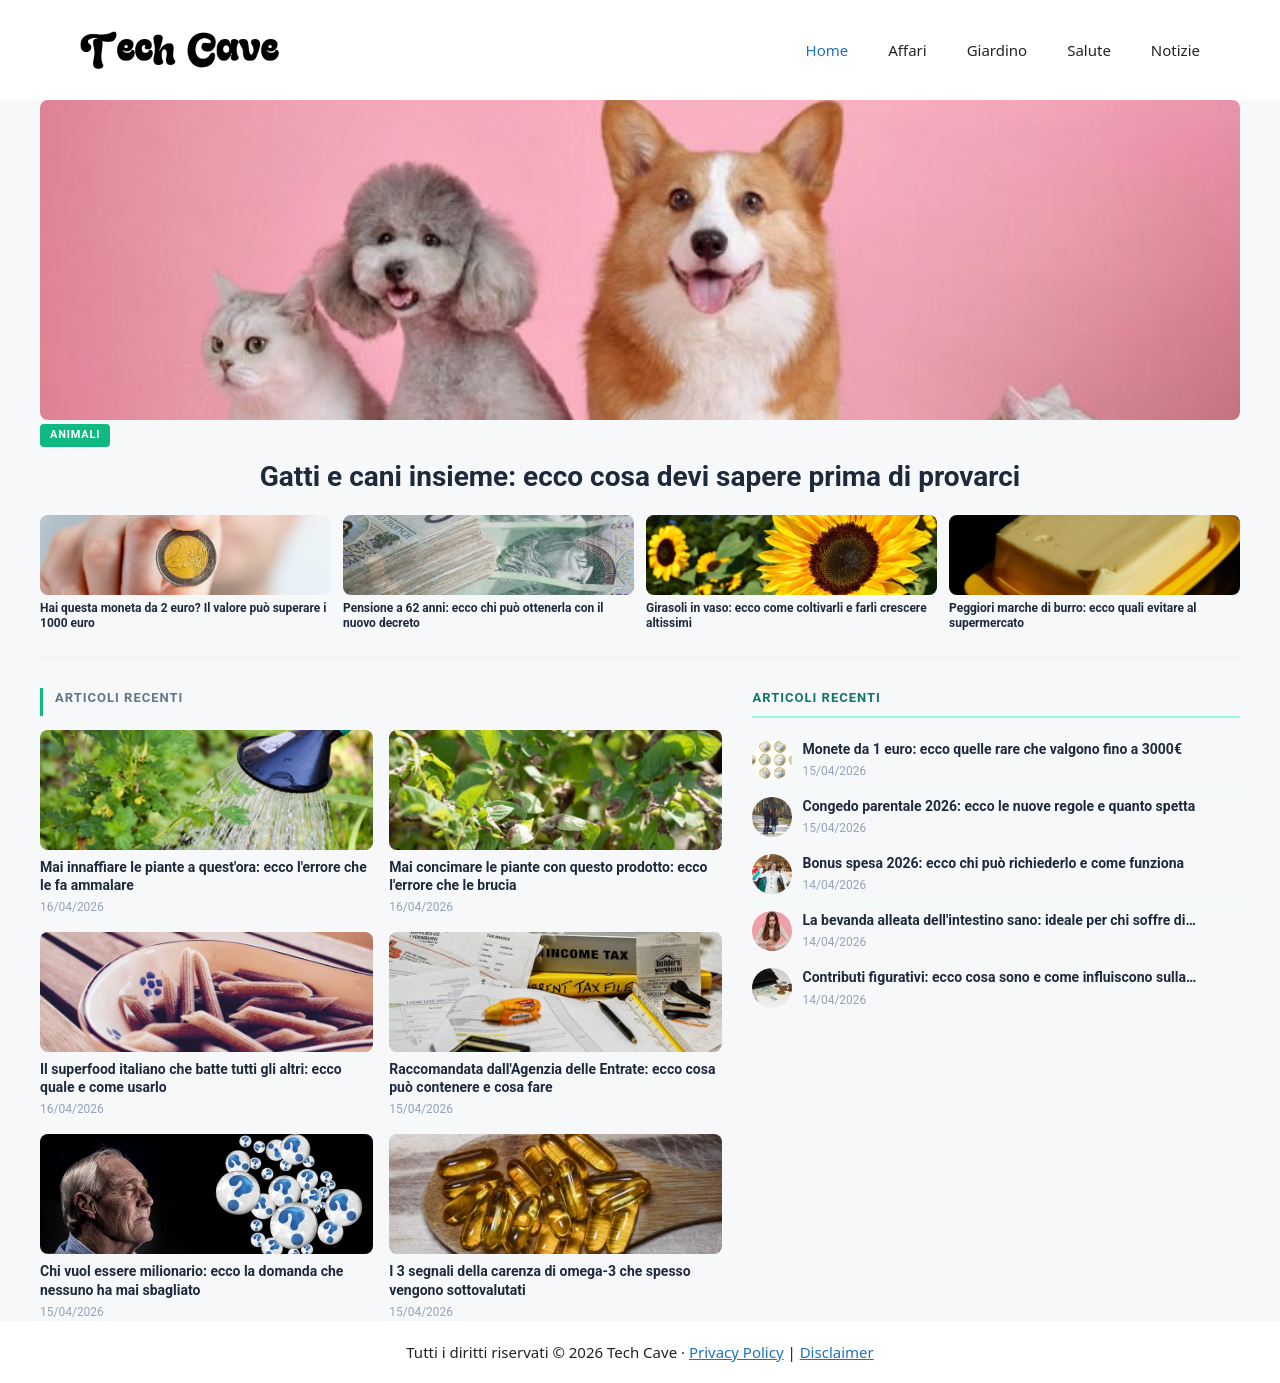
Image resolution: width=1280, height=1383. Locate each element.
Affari (907, 50)
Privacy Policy (736, 1352)
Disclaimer (837, 1352)
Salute (1089, 50)
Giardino (997, 50)
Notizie (1175, 50)
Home (827, 50)
